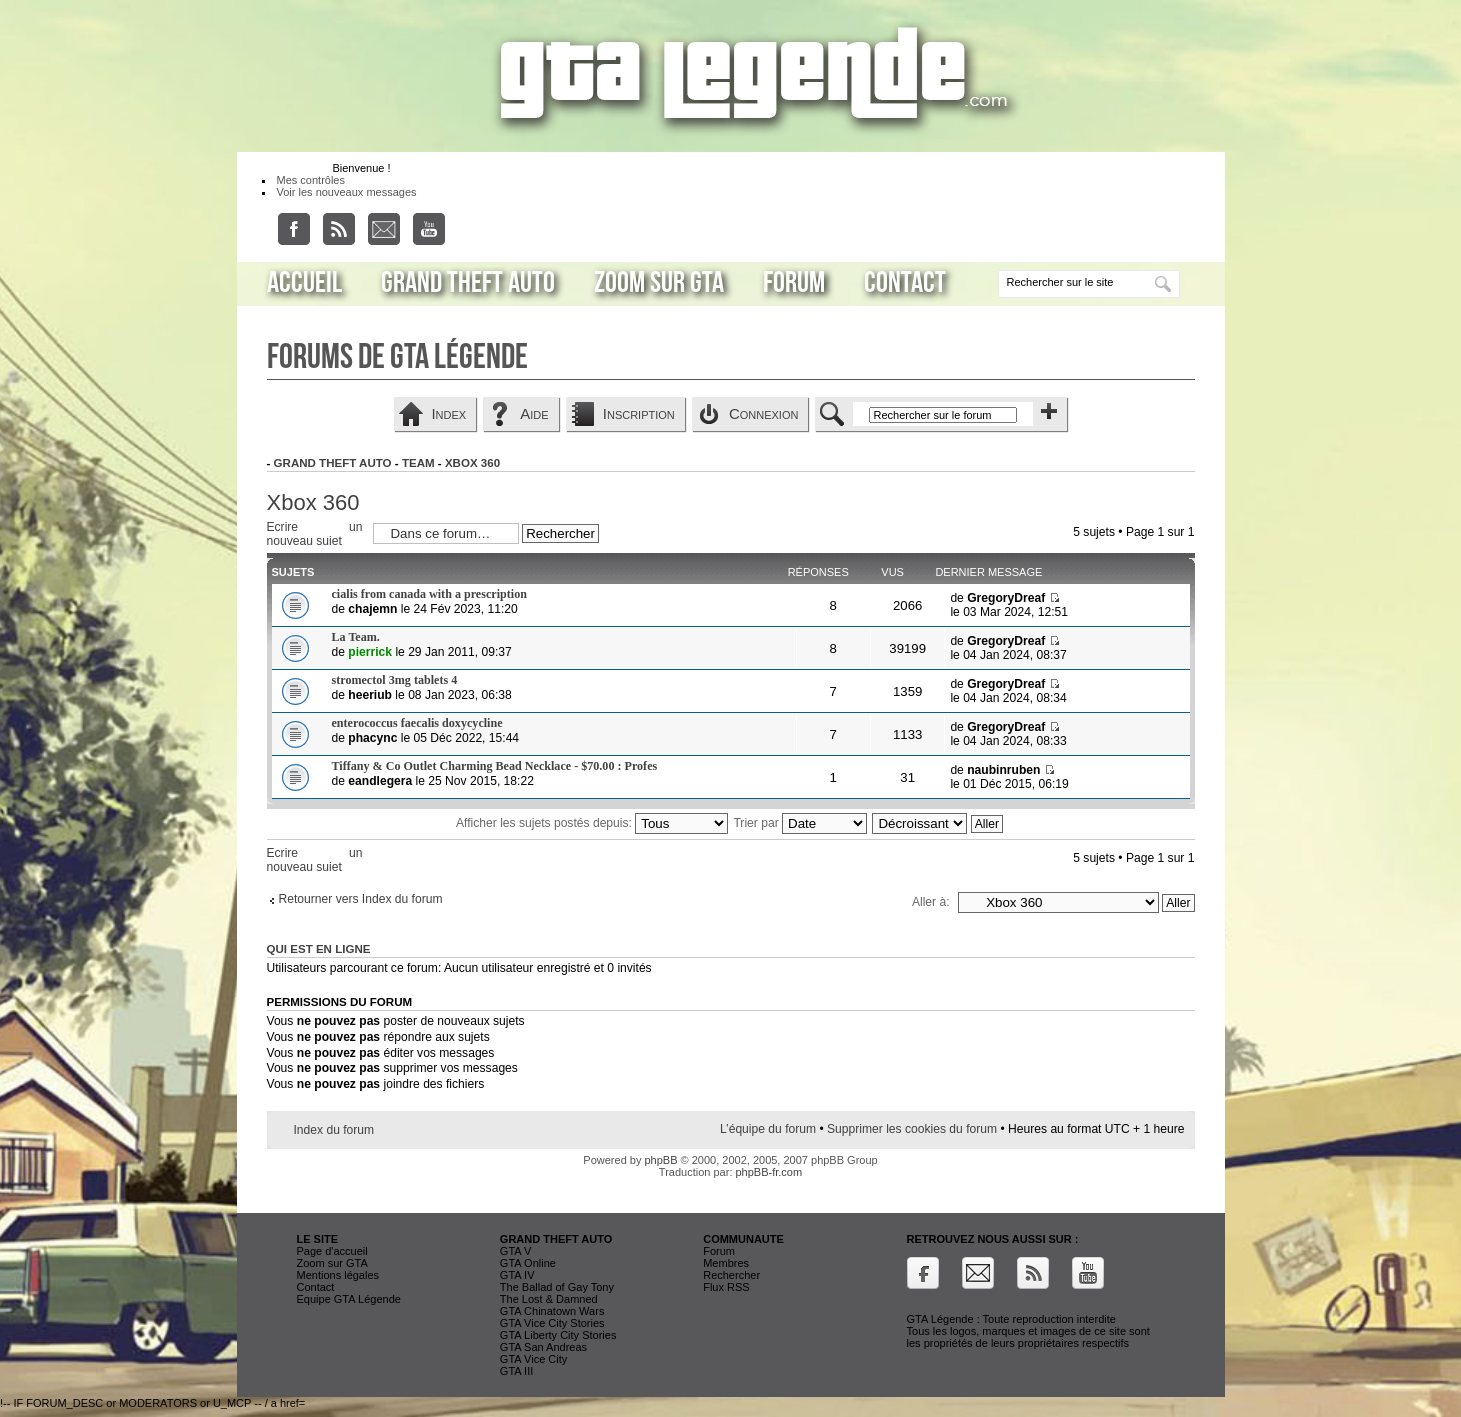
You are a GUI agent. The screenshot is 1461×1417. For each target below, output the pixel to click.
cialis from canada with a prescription (429, 594)
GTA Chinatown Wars (552, 1311)
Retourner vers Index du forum (361, 899)
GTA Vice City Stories (552, 1323)
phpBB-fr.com (769, 1172)
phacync (372, 738)
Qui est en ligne (319, 949)
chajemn (372, 609)
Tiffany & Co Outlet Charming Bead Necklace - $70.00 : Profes (495, 766)
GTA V (516, 1251)
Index (448, 413)
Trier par (800, 823)
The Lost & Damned (549, 1299)
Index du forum (334, 1130)
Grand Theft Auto (468, 283)
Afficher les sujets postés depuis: (592, 823)
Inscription (639, 413)
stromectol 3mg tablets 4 (395, 680)
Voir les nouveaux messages (347, 192)
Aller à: (931, 902)
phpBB (660, 1160)
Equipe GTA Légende (349, 1299)
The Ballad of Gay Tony (557, 1287)
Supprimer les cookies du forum (912, 1129)
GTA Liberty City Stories (558, 1335)
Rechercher (731, 1275)
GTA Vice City (533, 1359)
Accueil (304, 283)
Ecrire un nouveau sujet (315, 532)
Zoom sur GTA (659, 283)
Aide (534, 413)
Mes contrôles (311, 180)
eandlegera (380, 781)
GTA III (516, 1371)
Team (418, 463)
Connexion (764, 413)
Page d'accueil (332, 1251)
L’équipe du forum (768, 1129)
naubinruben (1003, 770)
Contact (905, 283)
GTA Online (528, 1263)
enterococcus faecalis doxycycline (417, 723)
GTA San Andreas (543, 1347)
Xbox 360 (472, 463)
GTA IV (517, 1275)
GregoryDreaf (1006, 598)
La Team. (356, 637)
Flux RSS (726, 1287)
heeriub (370, 695)
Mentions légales (338, 1275)
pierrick (370, 652)
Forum (794, 283)
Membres (726, 1263)
